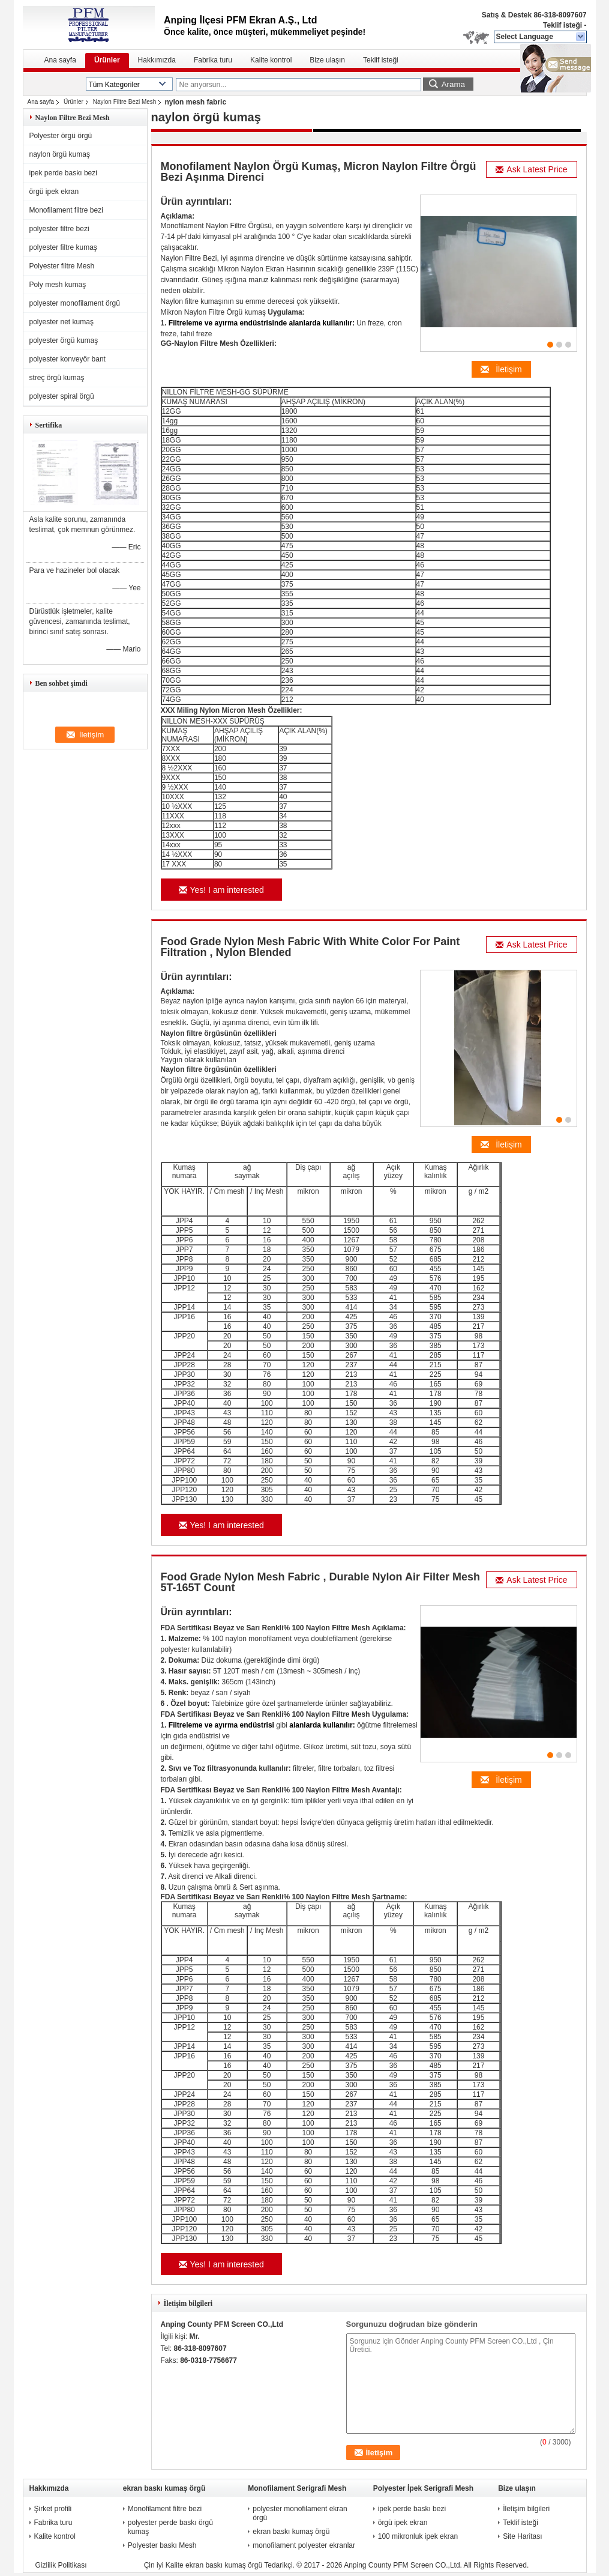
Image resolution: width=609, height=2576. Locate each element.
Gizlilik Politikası (61, 2565)
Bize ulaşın (327, 60)
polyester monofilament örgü (74, 303)
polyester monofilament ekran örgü (300, 2513)
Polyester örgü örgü (60, 136)
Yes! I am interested (221, 890)
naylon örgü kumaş (59, 154)
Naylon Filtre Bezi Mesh (125, 101)
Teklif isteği (562, 25)
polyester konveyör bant (67, 359)
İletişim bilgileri (526, 2509)
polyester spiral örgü (61, 396)
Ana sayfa (60, 60)
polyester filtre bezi (59, 229)
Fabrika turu (213, 60)
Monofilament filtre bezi (66, 210)
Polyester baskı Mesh (162, 2545)
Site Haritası (522, 2536)
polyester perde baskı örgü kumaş (170, 2527)
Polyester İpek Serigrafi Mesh (423, 2488)
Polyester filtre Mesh (62, 266)
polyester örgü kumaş (63, 340)
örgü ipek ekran (54, 191)
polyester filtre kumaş (63, 247)
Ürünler (107, 60)
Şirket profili (53, 2509)
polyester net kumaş (61, 322)
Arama (453, 84)
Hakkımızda (157, 60)
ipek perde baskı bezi (63, 173)
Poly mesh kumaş (57, 284)
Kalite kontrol (271, 60)
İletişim (501, 369)
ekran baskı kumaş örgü (164, 2488)
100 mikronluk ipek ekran (418, 2536)
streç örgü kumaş (57, 377)
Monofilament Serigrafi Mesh (297, 2488)
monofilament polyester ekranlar (304, 2545)
